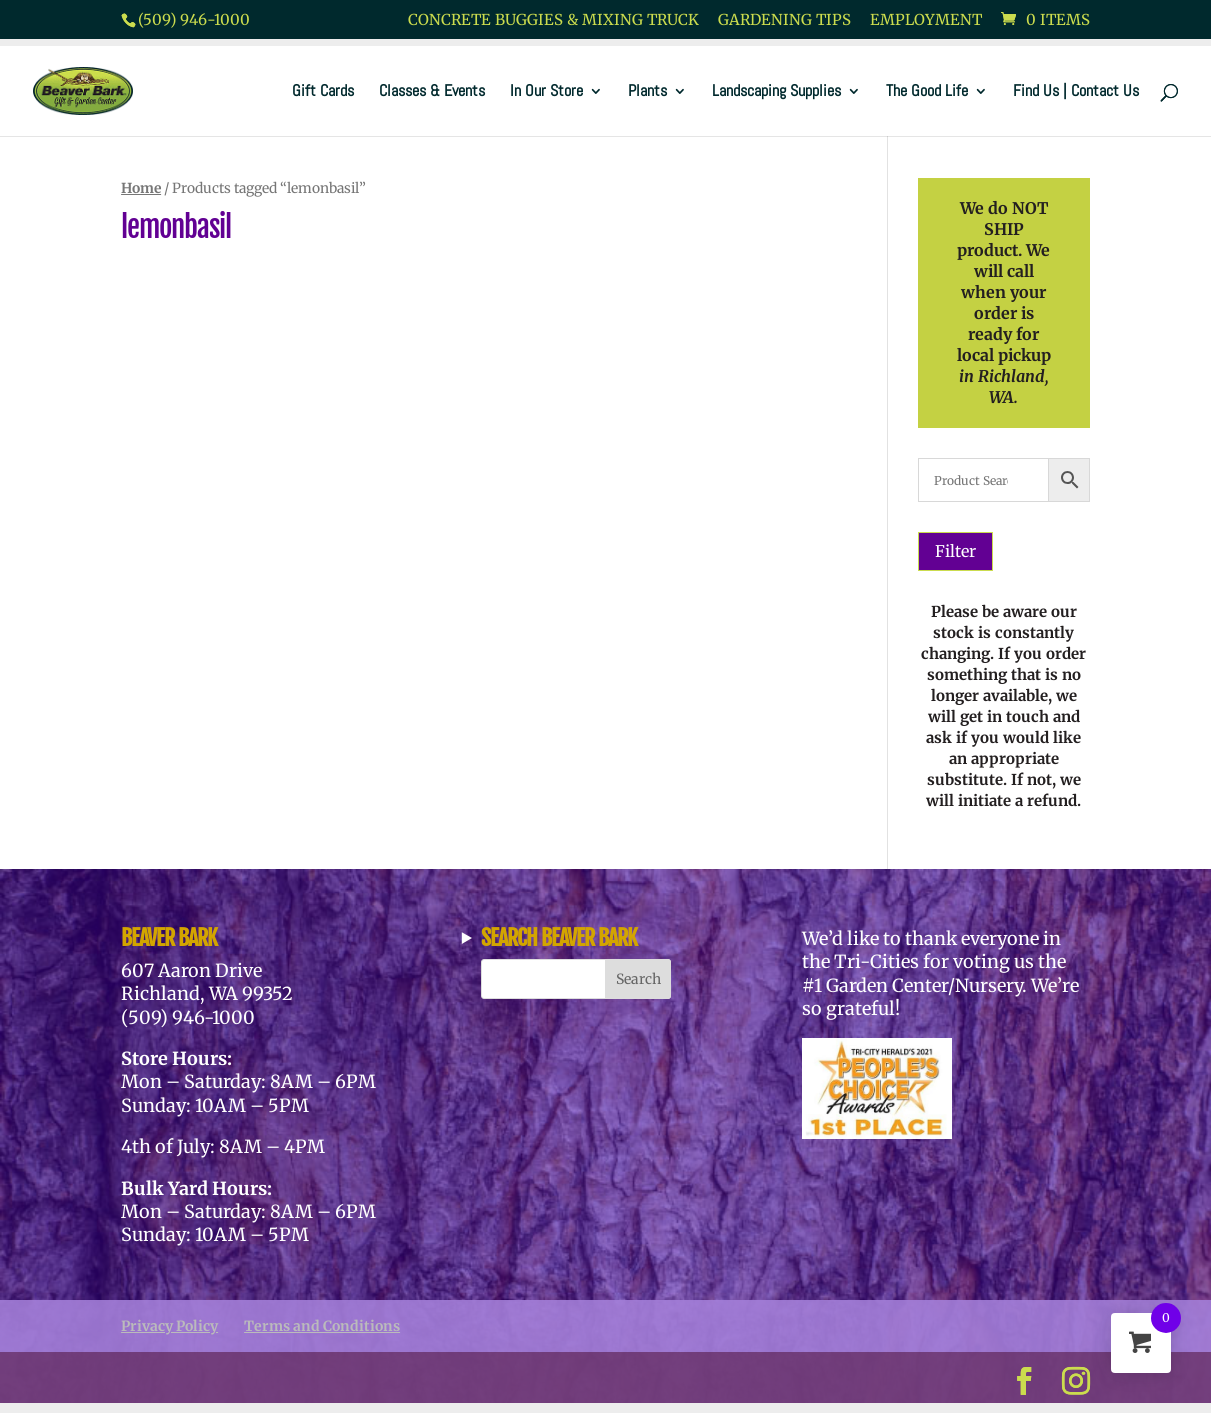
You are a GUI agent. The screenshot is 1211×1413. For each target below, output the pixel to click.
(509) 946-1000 (194, 19)
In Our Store (546, 92)
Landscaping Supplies (776, 92)
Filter (955, 551)
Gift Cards (323, 92)
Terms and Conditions (322, 1326)
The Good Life (927, 92)
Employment (926, 20)
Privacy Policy (169, 1326)
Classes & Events (432, 92)
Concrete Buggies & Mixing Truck (553, 20)
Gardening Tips (784, 20)
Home (141, 188)
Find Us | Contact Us (1076, 92)
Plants (647, 92)
